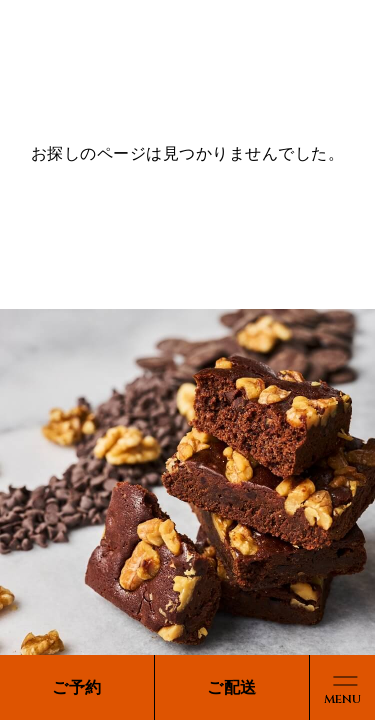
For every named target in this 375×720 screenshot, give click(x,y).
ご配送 (231, 687)
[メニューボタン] (342, 687)
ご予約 (76, 687)
